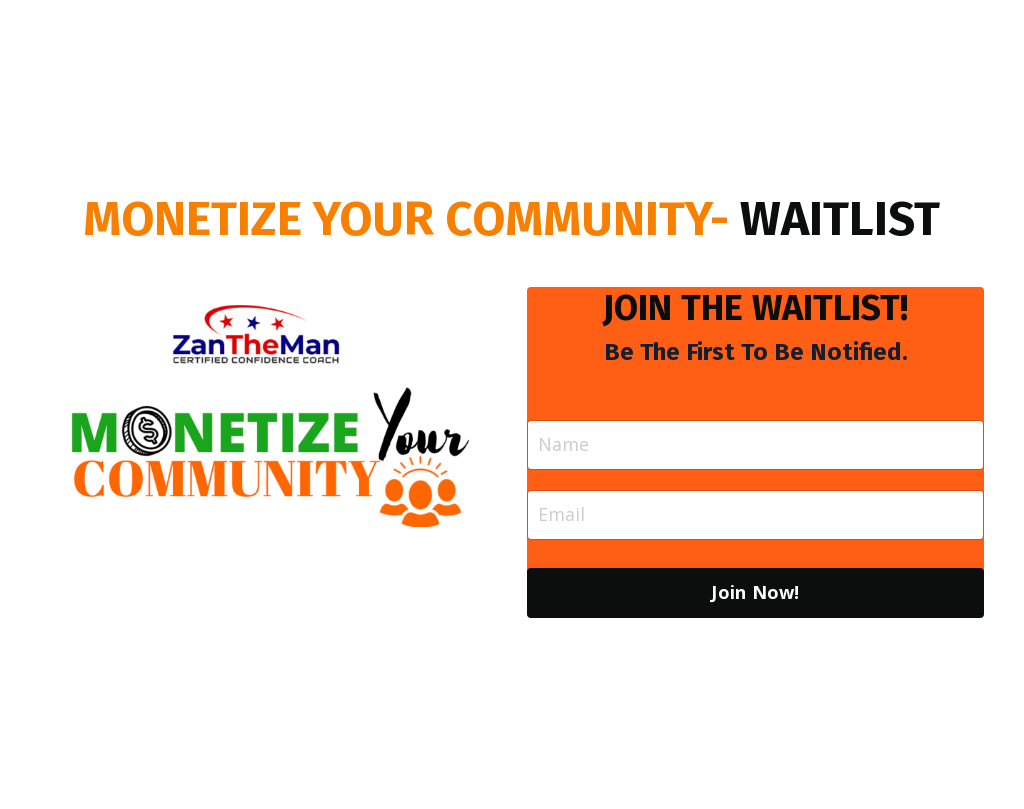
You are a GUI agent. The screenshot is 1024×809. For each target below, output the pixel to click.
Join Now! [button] (755, 592)
